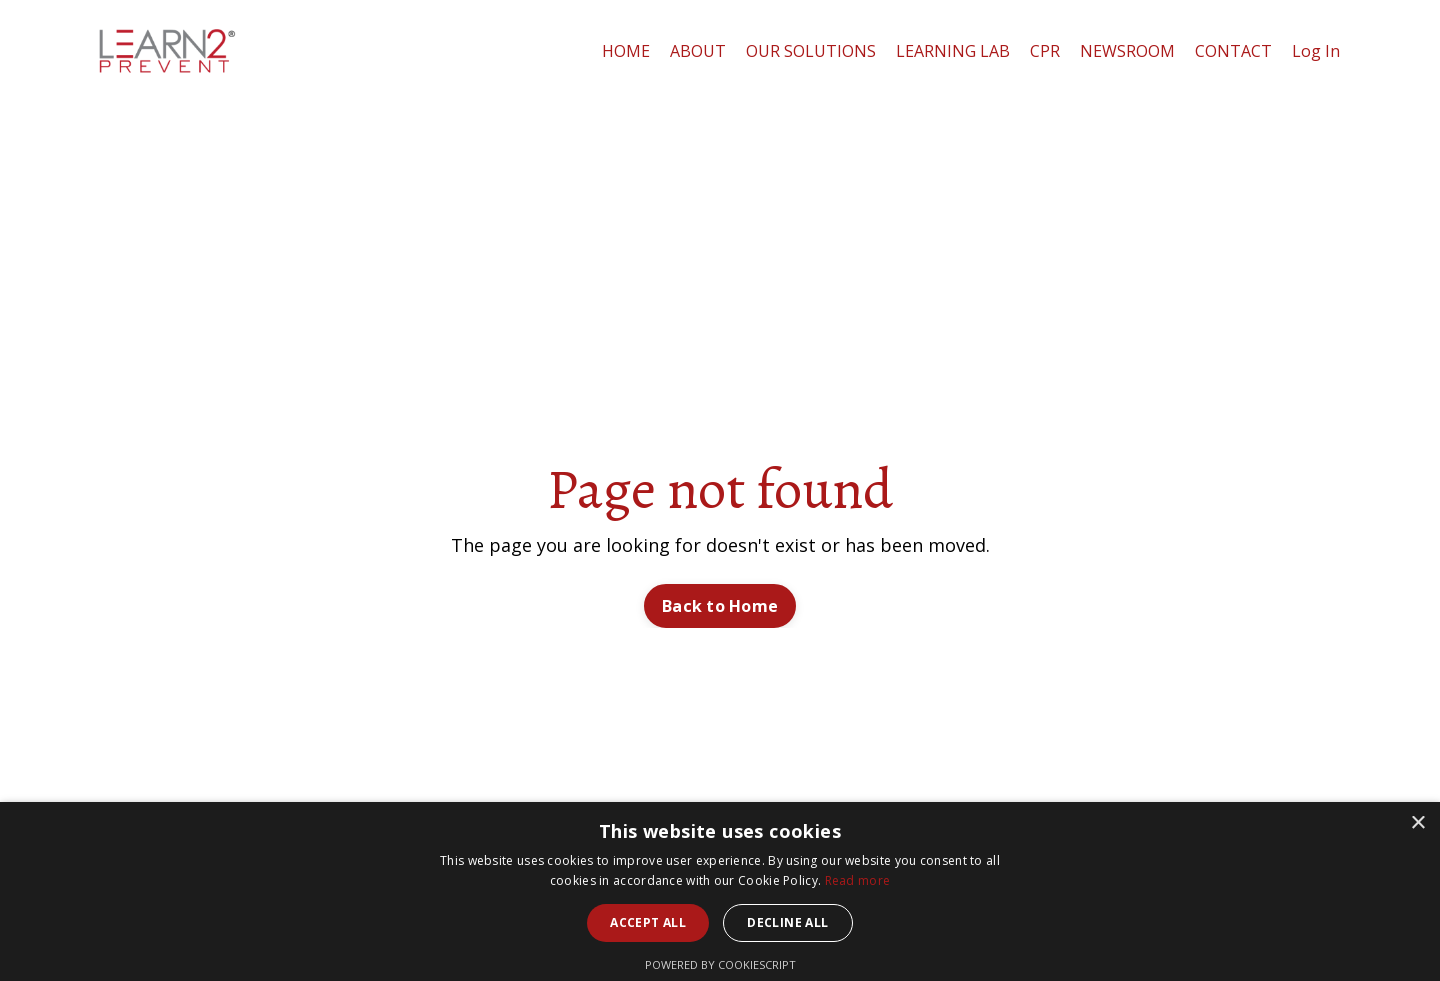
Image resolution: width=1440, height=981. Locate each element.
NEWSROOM (1127, 51)
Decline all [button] (787, 922)
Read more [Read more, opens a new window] (858, 880)
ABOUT (698, 51)
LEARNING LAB (953, 51)
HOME (626, 51)
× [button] (1417, 823)
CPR (1045, 51)
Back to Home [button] (720, 606)
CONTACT (1233, 51)
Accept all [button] (648, 922)
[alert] (720, 891)
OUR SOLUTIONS (811, 51)
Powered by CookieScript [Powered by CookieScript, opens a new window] (720, 964)
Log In (1316, 51)
